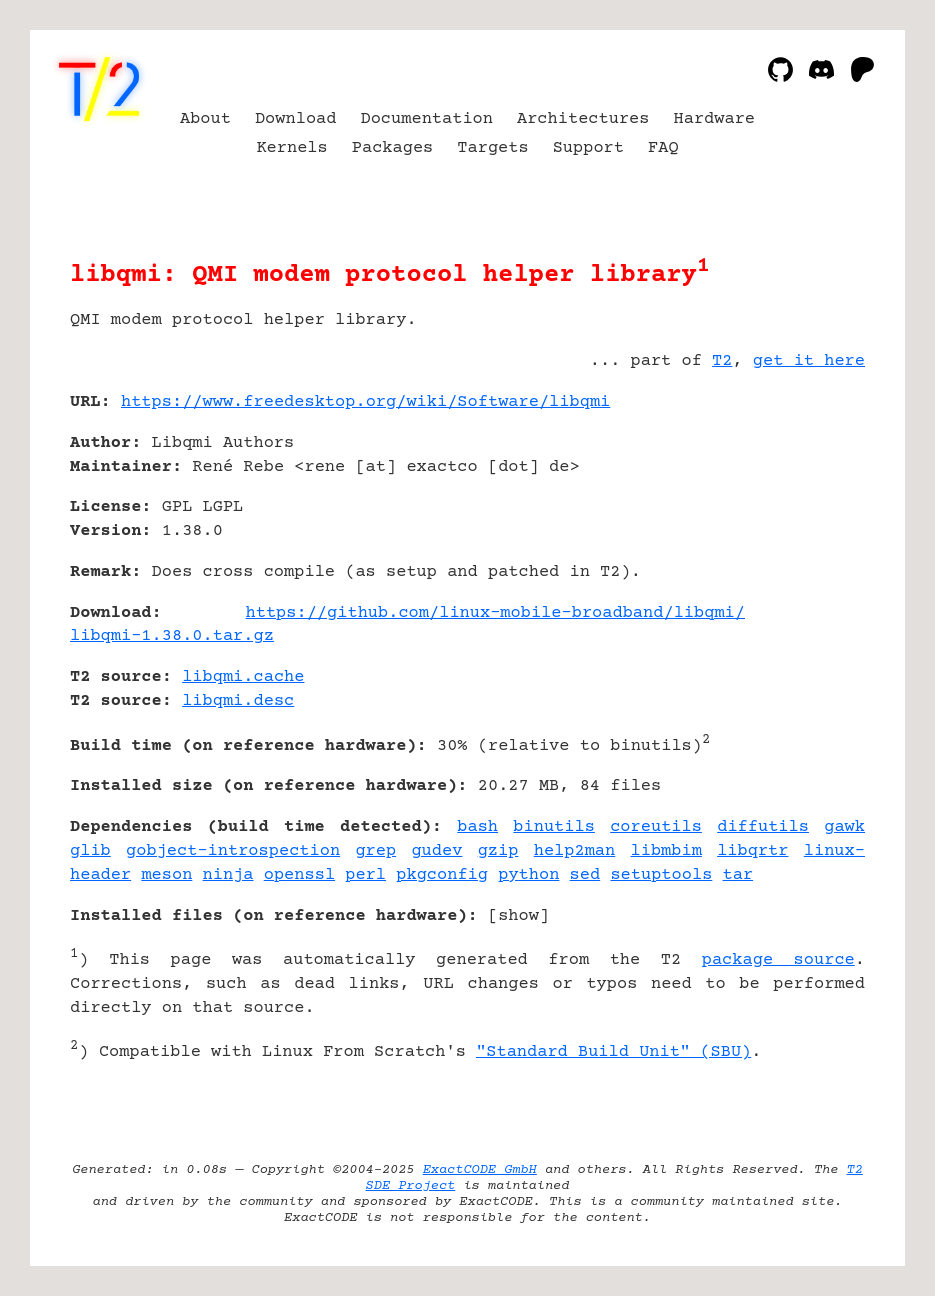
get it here (809, 361)
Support (588, 148)
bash (477, 827)
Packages (393, 148)
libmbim (666, 851)
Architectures (583, 119)
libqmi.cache (243, 677)
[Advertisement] (805, 521)
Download (296, 119)
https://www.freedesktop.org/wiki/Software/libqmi (365, 402)
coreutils (656, 827)
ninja (228, 875)
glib (90, 851)
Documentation (426, 119)
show (518, 916)
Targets (492, 148)
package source (778, 960)
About (205, 119)
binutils (554, 827)
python (528, 875)
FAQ (663, 148)
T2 (722, 361)
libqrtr (752, 851)
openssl (299, 875)
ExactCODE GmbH (480, 1170)
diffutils (763, 827)
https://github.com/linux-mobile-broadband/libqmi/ (495, 613)
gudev (436, 851)
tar (738, 875)
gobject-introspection (233, 851)
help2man (575, 851)
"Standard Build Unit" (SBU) (613, 1052)
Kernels (291, 148)
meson (166, 875)
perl (365, 875)
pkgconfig (442, 875)
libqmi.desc (238, 701)
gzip (498, 851)
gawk (844, 827)
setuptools (661, 875)
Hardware (715, 119)
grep (375, 851)
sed (585, 875)
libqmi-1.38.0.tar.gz (172, 636)
